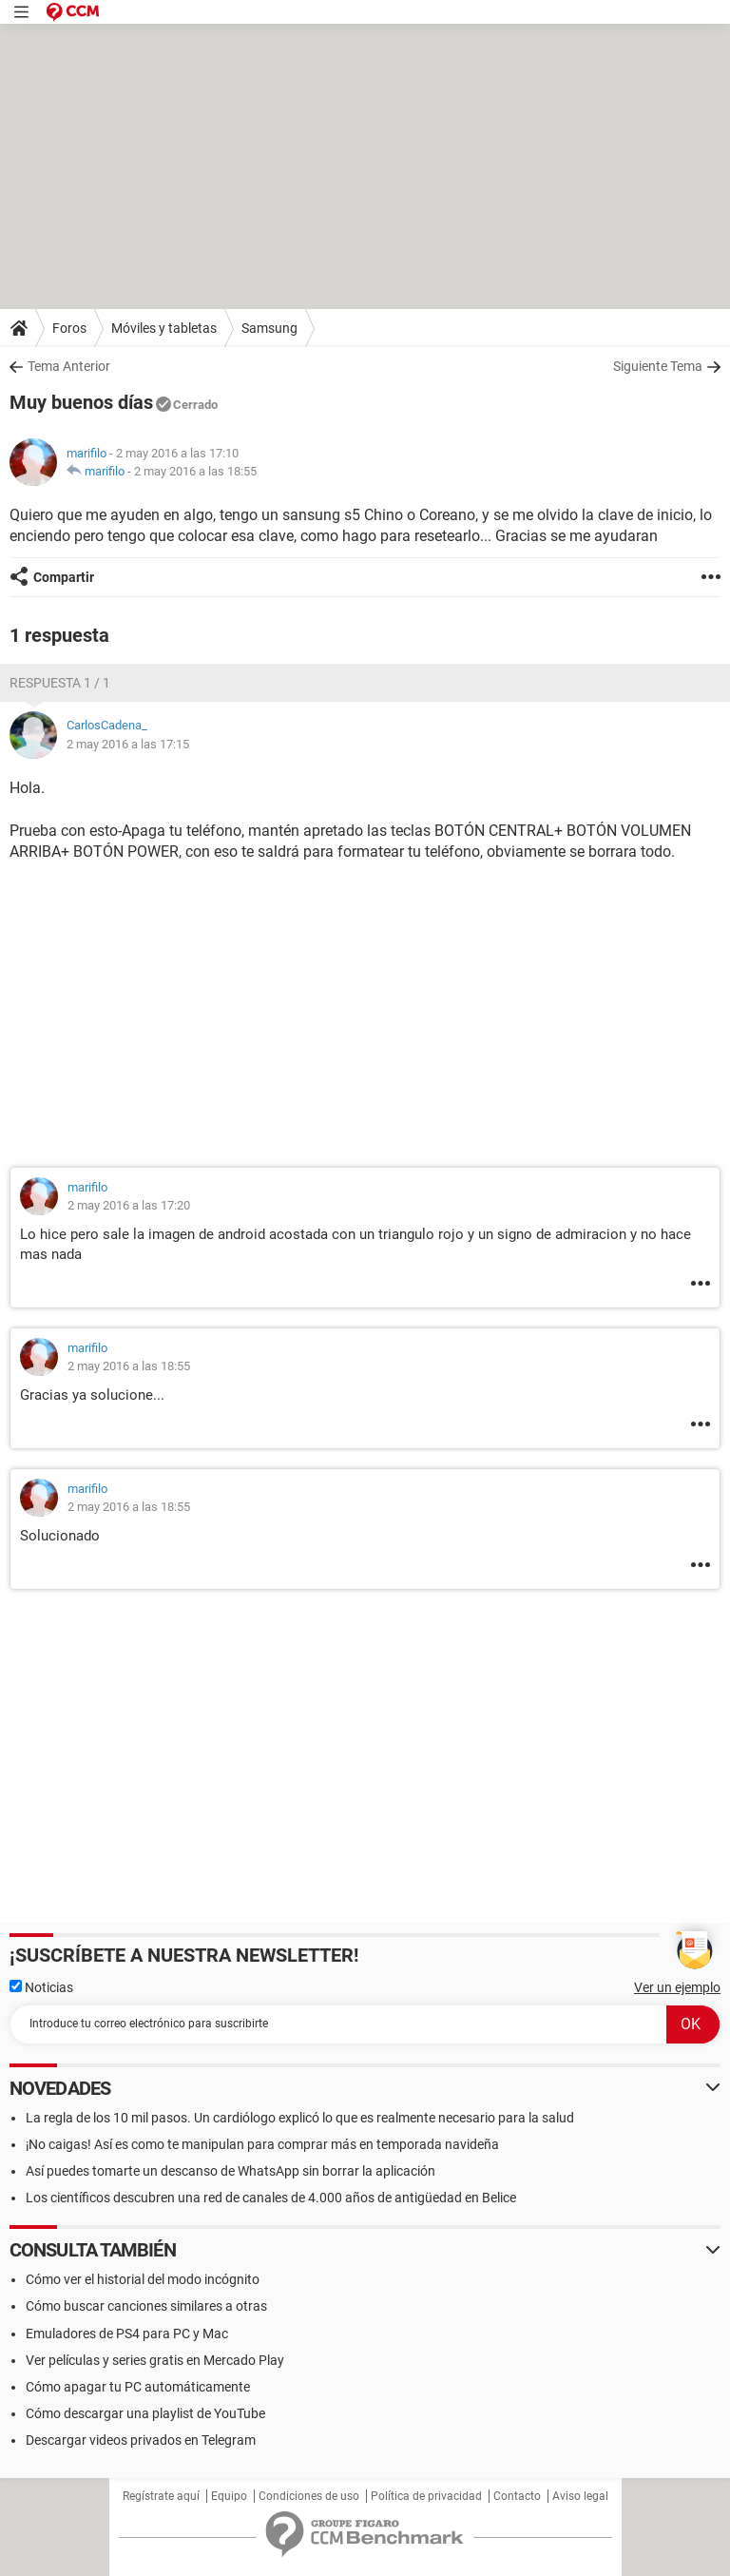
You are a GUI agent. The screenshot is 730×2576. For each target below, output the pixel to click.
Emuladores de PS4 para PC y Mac (127, 2333)
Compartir (63, 577)
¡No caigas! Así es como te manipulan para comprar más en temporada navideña (262, 2144)
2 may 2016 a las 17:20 (128, 1205)
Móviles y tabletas (164, 328)
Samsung (269, 328)
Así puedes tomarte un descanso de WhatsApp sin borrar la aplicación (230, 2171)
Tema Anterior (69, 366)
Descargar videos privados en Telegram (141, 2440)
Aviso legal (580, 2496)
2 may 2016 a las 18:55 (195, 471)
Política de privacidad (426, 2496)
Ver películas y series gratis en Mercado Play (155, 2360)
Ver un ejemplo (677, 1987)
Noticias (41, 1987)
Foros (69, 328)
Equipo (229, 2496)
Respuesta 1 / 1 (60, 682)
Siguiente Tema (657, 366)
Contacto (517, 2496)
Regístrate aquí (161, 2496)
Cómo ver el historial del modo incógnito (142, 2279)
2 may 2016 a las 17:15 (128, 744)
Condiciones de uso (309, 2496)
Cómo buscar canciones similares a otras (146, 2306)
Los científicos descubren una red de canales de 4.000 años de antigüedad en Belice (271, 2197)
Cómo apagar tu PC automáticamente (138, 2386)
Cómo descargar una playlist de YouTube (145, 2413)
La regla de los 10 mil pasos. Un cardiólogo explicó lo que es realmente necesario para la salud (300, 2117)
